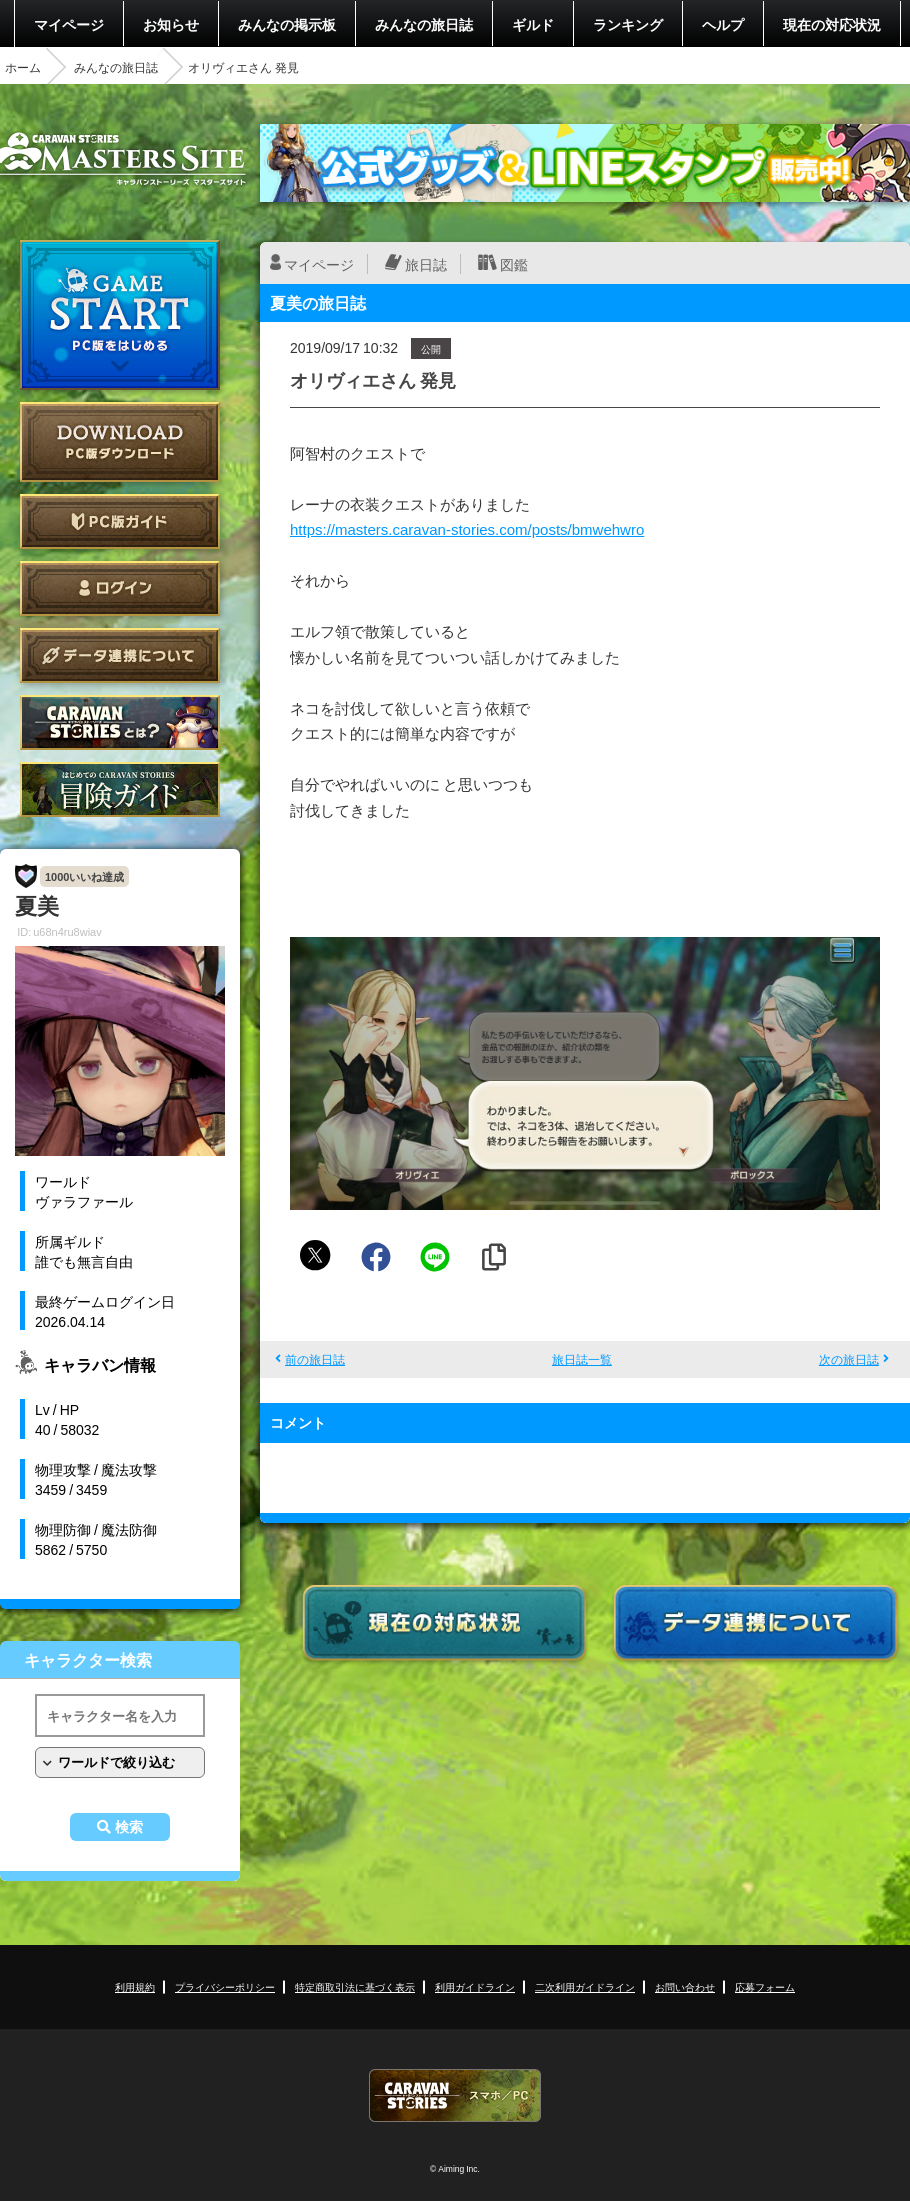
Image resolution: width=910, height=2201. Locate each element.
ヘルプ (723, 24)
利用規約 (135, 1986)
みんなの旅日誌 (424, 24)
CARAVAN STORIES (455, 2095)
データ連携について (120, 655)
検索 (129, 1827)
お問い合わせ (685, 1986)
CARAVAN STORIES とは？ (120, 722)
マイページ (69, 24)
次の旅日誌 (849, 1359)
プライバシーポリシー (225, 1986)
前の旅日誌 (315, 1359)
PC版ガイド (120, 521)
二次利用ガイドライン (585, 1986)
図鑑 (514, 264)
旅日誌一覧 (582, 1359)
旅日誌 (426, 264)
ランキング (628, 24)
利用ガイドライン (475, 1986)
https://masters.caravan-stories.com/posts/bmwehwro (467, 529)
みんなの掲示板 (287, 24)
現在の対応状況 (832, 24)
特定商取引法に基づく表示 (355, 1986)
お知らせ (171, 24)
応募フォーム (765, 1986)
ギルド (533, 24)
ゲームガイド (120, 789)
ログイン (120, 588)
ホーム (23, 67)
